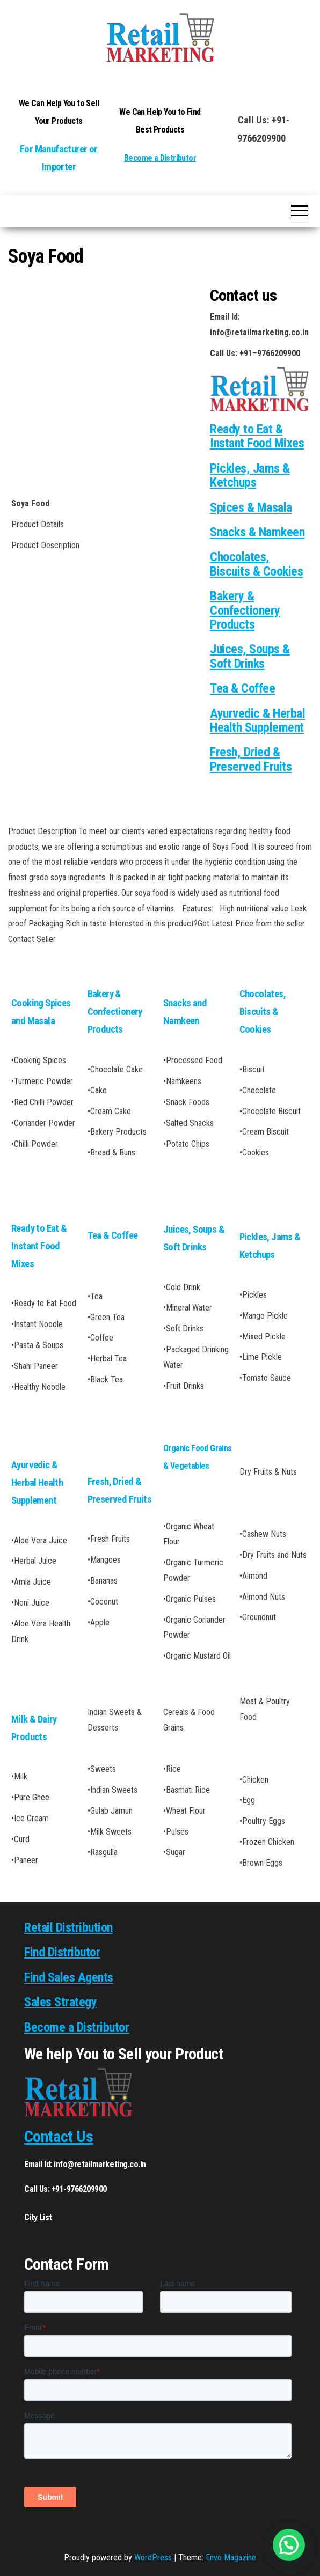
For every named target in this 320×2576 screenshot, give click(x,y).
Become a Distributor (160, 158)
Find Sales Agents (68, 1977)
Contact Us (58, 2136)
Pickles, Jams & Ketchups (250, 475)
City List (38, 2217)
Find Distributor (62, 1952)
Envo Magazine (231, 2557)
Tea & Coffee (242, 688)
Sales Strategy (60, 2002)
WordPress (153, 2557)
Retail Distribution (68, 1927)
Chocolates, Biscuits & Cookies (256, 563)
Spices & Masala (251, 507)
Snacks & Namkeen (257, 532)
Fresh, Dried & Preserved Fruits (251, 759)
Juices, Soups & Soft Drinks (250, 656)
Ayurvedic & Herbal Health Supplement (257, 720)
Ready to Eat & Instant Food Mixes (39, 1246)
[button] (289, 2545)
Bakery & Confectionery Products (245, 610)
